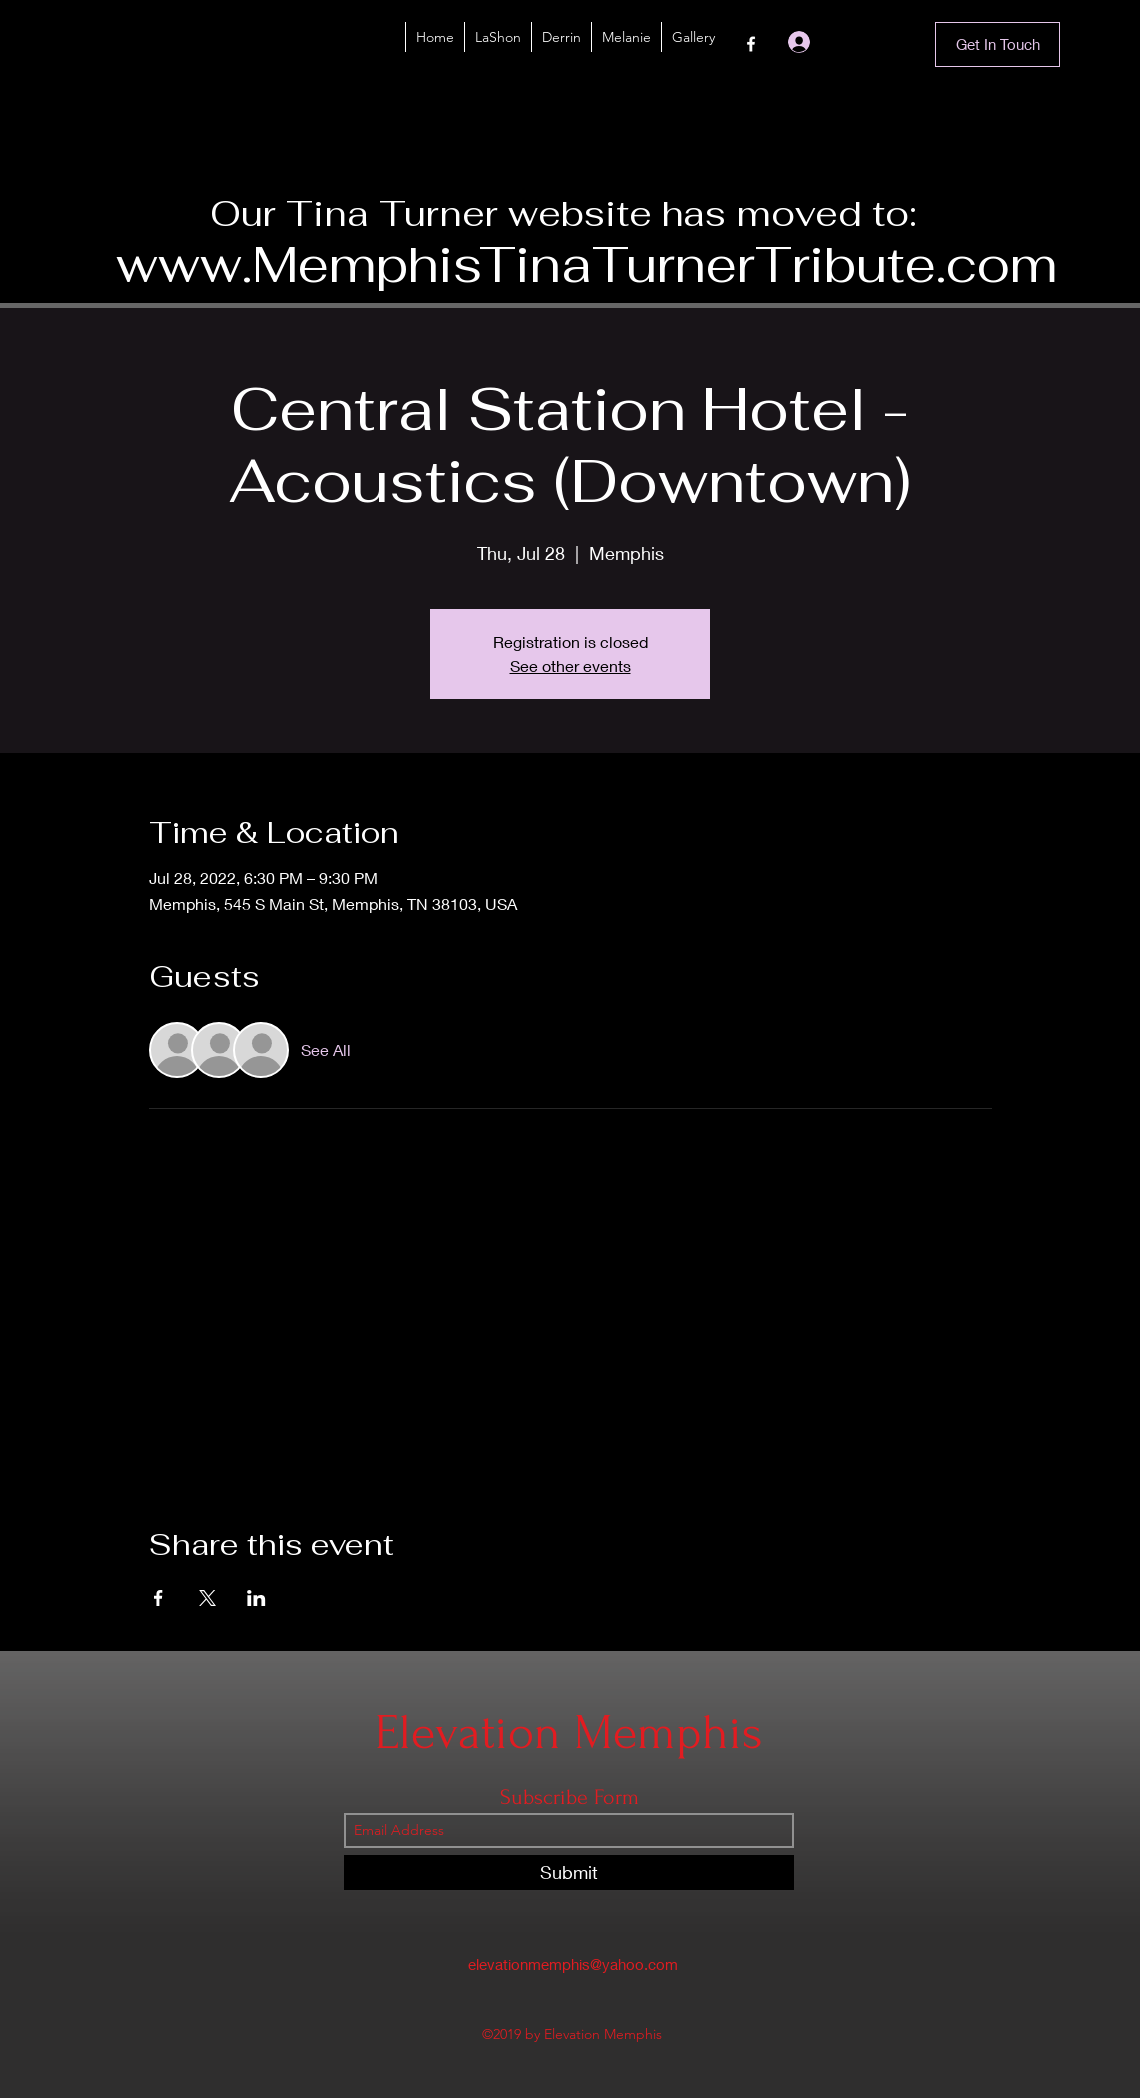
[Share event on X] (207, 1598)
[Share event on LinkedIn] (256, 1598)
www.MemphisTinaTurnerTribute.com (586, 264)
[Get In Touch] (997, 44)
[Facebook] (751, 44)
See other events (570, 665)
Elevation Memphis (569, 1732)
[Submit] (569, 1872)
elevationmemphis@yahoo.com (573, 1964)
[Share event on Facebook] (158, 1598)
